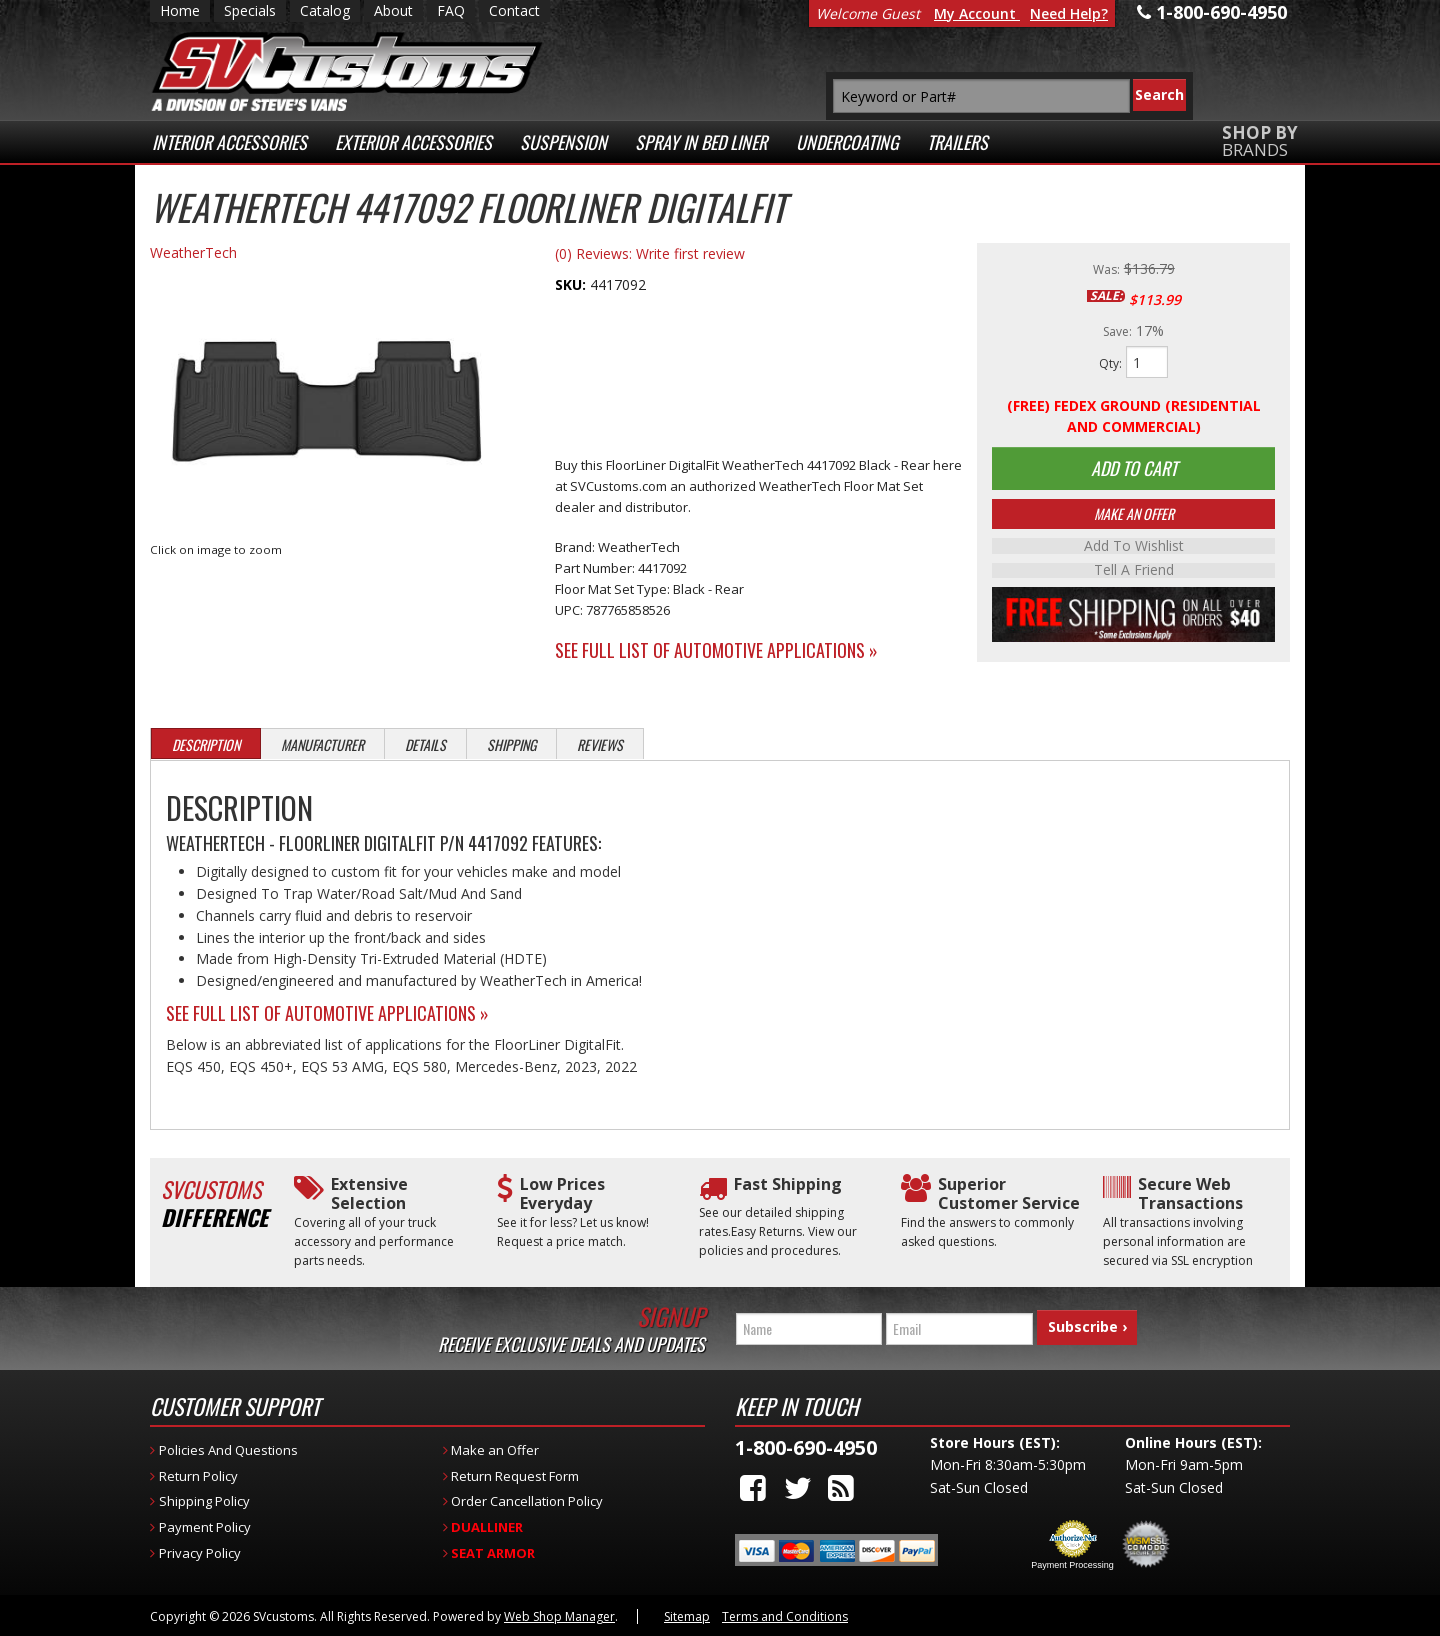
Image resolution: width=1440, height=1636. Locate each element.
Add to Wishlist (1134, 549)
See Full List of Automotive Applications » (716, 650)
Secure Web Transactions (1190, 1194)
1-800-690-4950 (806, 1447)
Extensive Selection (369, 1194)
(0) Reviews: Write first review (650, 253)
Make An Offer (1134, 516)
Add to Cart (1134, 470)
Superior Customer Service (1009, 1194)
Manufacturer (322, 744)
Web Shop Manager (559, 1616)
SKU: (572, 284)
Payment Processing (1072, 1565)
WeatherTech (193, 252)
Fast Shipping (788, 1184)
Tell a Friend (1134, 573)
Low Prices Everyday (562, 1194)
